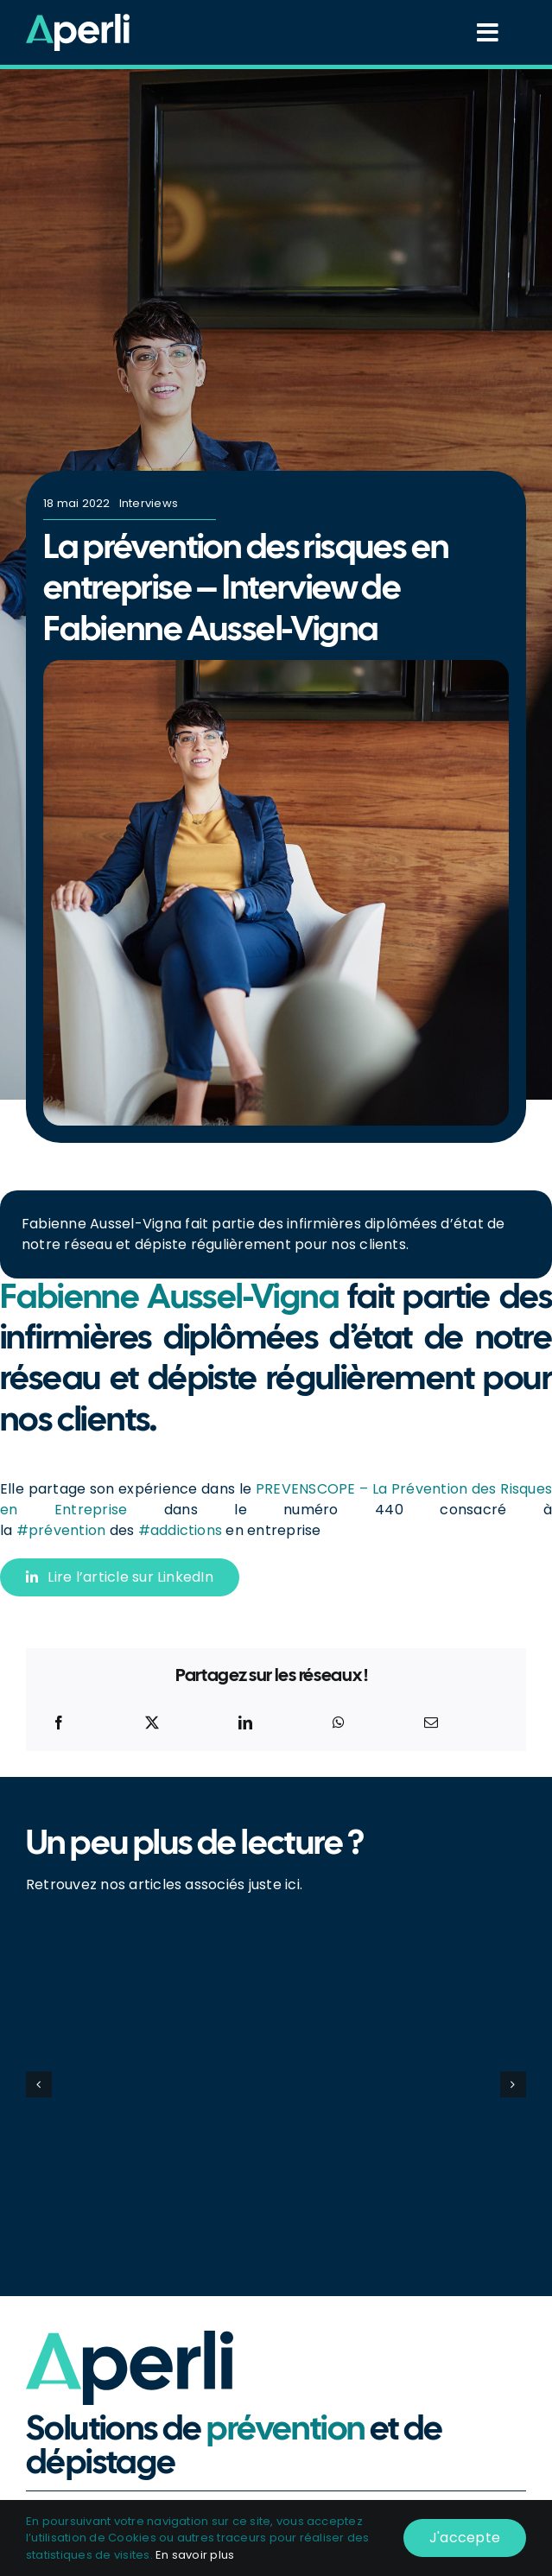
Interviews (148, 503)
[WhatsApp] (338, 1722)
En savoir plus (194, 2555)
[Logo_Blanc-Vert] (78, 20)
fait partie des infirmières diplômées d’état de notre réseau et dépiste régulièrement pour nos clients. (263, 1234)
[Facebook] (58, 1722)
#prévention (61, 1530)
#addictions (180, 1530)
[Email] (431, 1722)
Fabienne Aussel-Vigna (169, 1299)
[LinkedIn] (245, 1722)
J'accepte (464, 2537)
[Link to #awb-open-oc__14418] (488, 33)
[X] (152, 1722)
